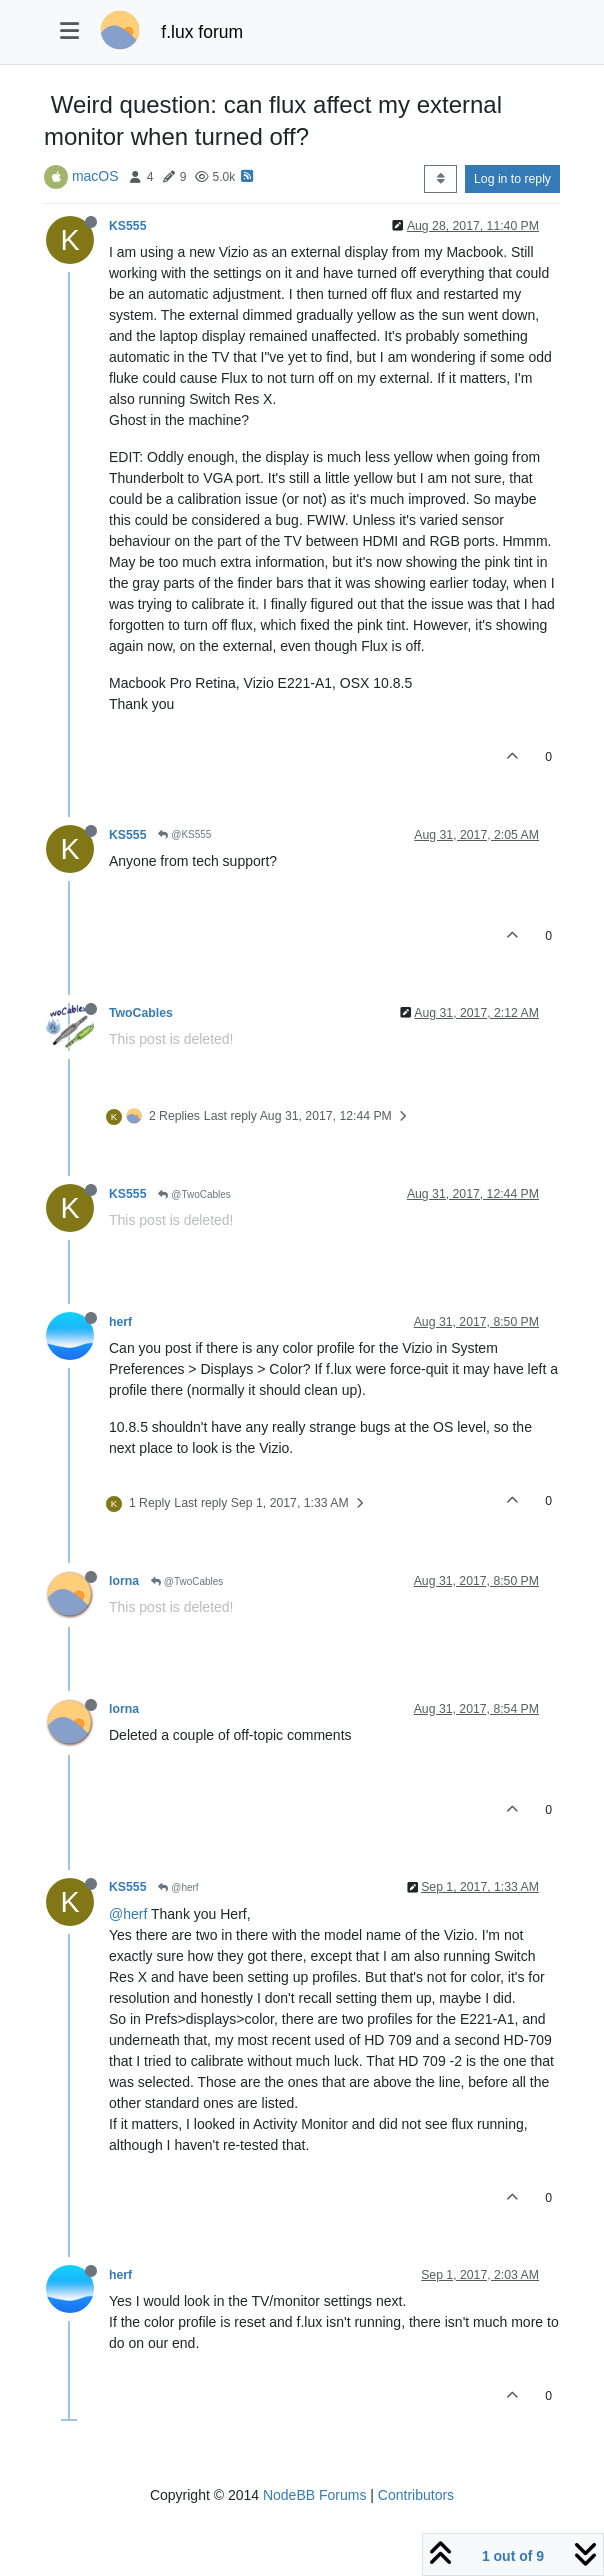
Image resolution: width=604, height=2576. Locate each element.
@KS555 (184, 834)
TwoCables (141, 1013)
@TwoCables (194, 1194)
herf (120, 1322)
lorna (124, 1581)
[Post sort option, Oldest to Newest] (440, 179)
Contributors (416, 2495)
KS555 (127, 226)
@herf (178, 1887)
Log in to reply (512, 179)
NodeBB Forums (314, 2495)
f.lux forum (202, 32)
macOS (95, 176)
